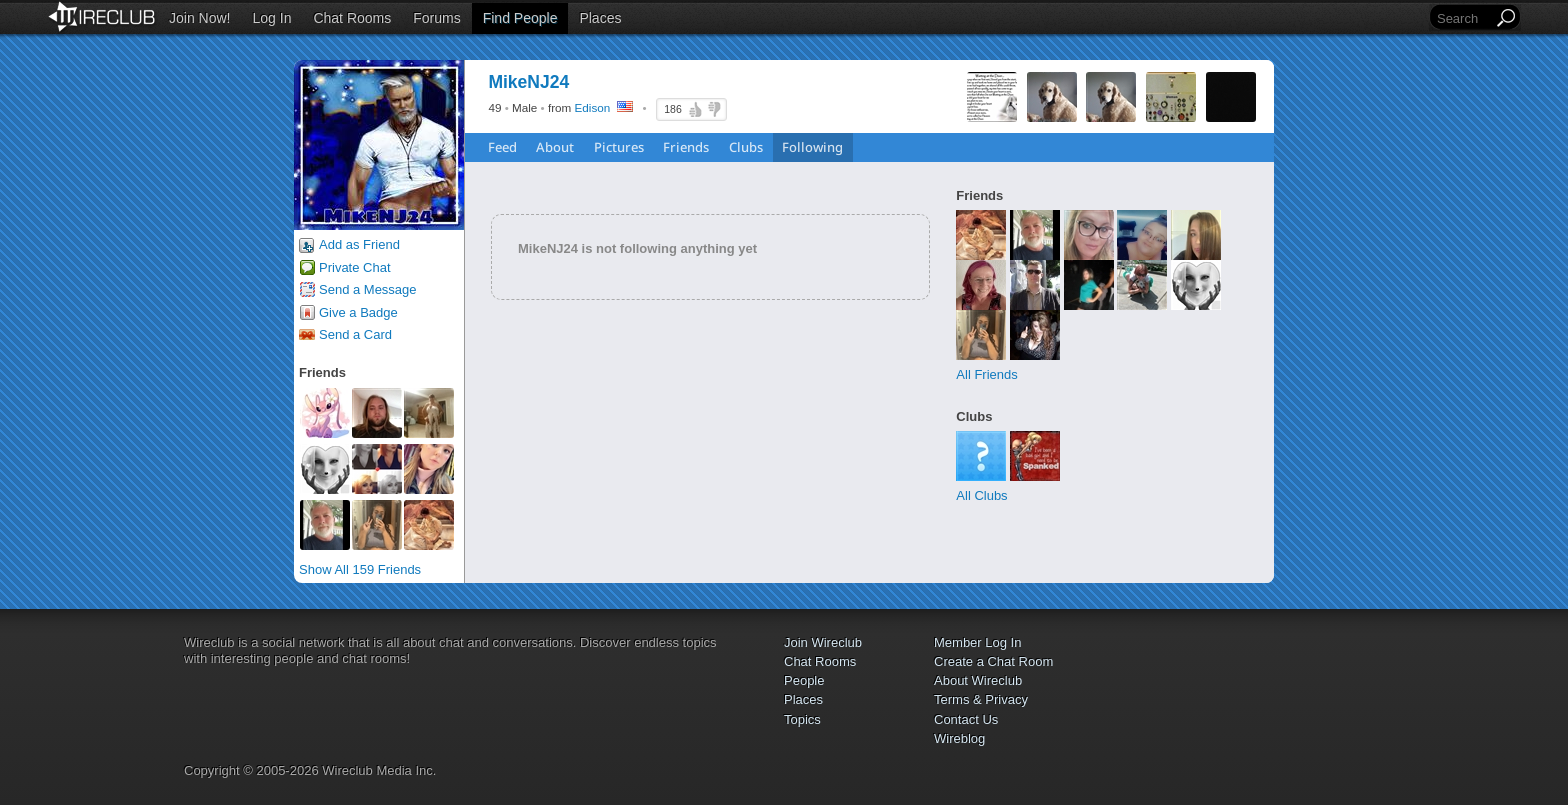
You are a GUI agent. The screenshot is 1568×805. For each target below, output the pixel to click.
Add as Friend (359, 244)
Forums (436, 18)
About (555, 147)
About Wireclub (978, 680)
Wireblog (959, 738)
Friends (686, 147)
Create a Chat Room (993, 661)
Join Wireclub (823, 642)
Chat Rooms (352, 18)
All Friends (986, 374)
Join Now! (199, 18)
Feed (502, 147)
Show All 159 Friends (360, 569)
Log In (272, 18)
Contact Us (966, 719)
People (804, 680)
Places (600, 18)
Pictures (619, 147)
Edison (593, 107)
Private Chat (355, 267)
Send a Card (355, 334)
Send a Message (368, 289)
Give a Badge (358, 312)
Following (812, 147)
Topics (802, 719)
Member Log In (977, 642)
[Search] (1463, 18)
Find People (520, 18)
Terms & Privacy (981, 699)
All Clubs (981, 495)
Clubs (746, 147)
